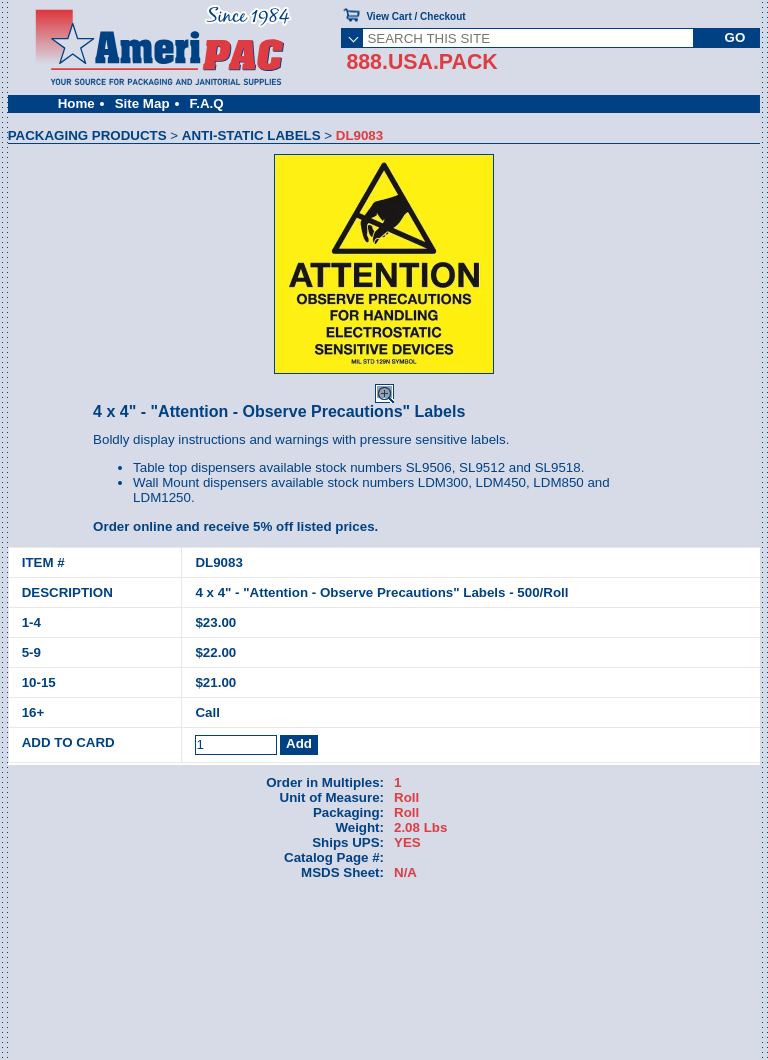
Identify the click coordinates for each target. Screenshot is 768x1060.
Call (207, 712)
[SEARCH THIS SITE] (527, 38)
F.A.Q (207, 103)
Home (76, 103)
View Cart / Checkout (415, 16)
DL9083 (218, 562)
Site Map (142, 103)
